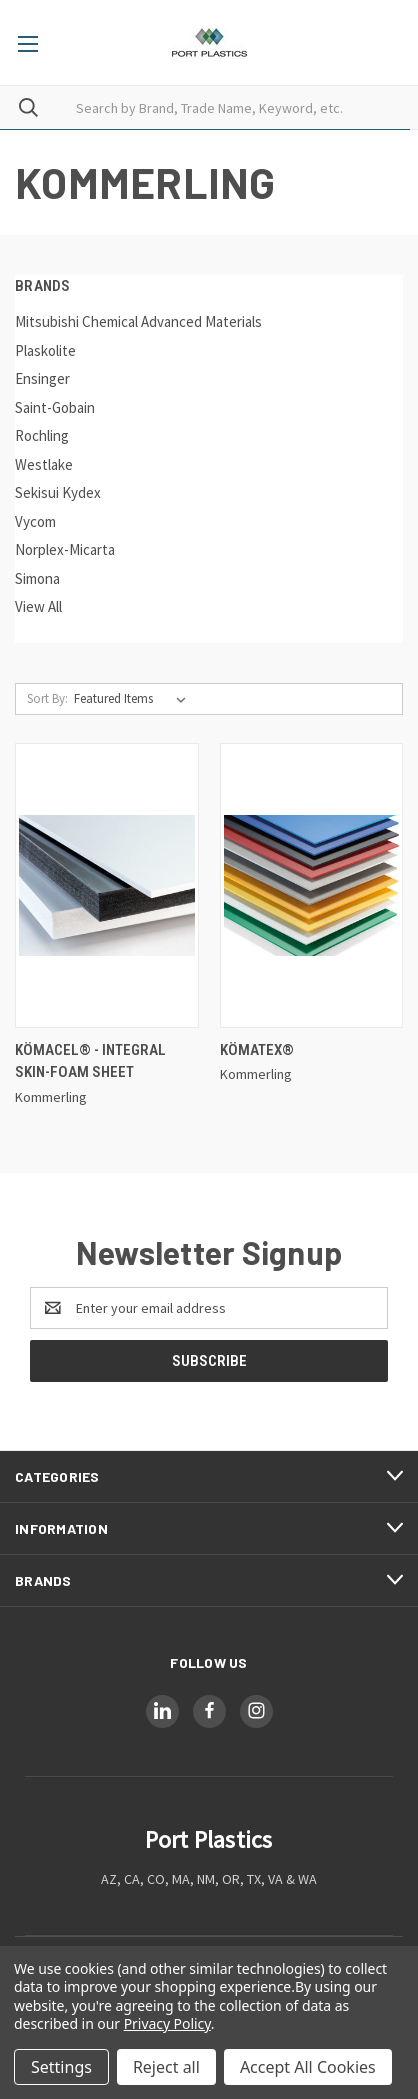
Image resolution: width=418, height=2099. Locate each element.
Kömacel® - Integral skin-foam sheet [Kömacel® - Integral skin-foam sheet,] (90, 1061)
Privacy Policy (167, 2023)
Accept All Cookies (308, 2067)
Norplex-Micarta (65, 549)
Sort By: (47, 698)
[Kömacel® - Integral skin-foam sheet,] (107, 885)
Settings (61, 2067)
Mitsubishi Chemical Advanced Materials (138, 321)
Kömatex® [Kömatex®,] (257, 1050)
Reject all (166, 2067)
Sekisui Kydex (58, 492)
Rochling (42, 435)
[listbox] (134, 699)
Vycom (35, 521)
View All (38, 606)
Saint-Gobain (55, 407)
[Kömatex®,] (312, 885)
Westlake (44, 464)
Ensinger (42, 378)
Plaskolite (45, 350)
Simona (37, 578)
